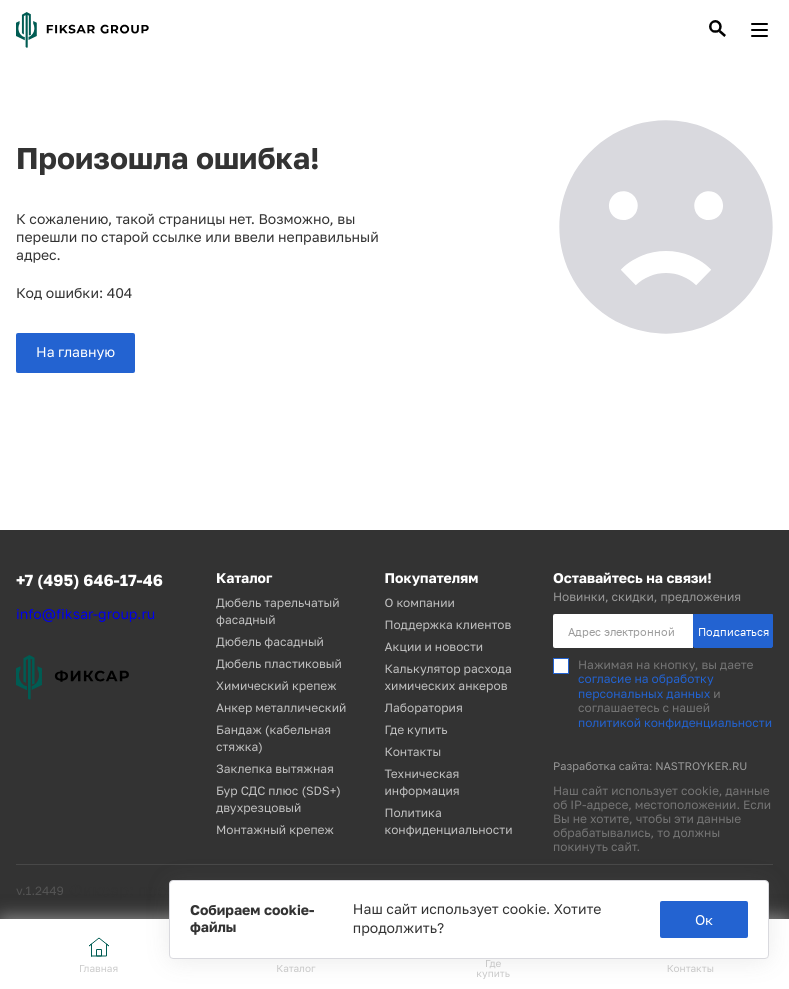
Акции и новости (434, 646)
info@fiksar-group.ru (85, 614)
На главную (75, 352)
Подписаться (733, 631)
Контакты (413, 751)
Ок (704, 919)
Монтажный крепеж (275, 829)
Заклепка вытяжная (275, 768)
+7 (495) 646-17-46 (89, 580)
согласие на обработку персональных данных (646, 685)
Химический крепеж (276, 685)
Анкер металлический (281, 707)
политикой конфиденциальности (675, 722)
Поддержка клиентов (448, 624)
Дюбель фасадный (270, 641)
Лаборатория (424, 707)
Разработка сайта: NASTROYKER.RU (650, 766)
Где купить (416, 729)
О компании (420, 602)
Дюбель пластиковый (279, 663)
